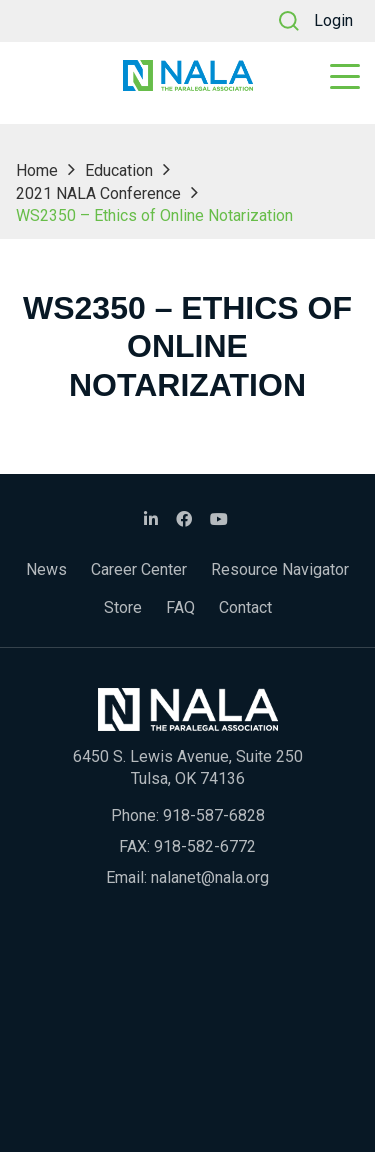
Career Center (139, 569)
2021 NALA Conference (98, 193)
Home (37, 170)
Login (333, 20)
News (46, 569)
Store (123, 607)
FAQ (180, 607)
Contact (245, 607)
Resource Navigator (280, 569)
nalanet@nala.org (210, 877)
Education (119, 170)
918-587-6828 (214, 815)
